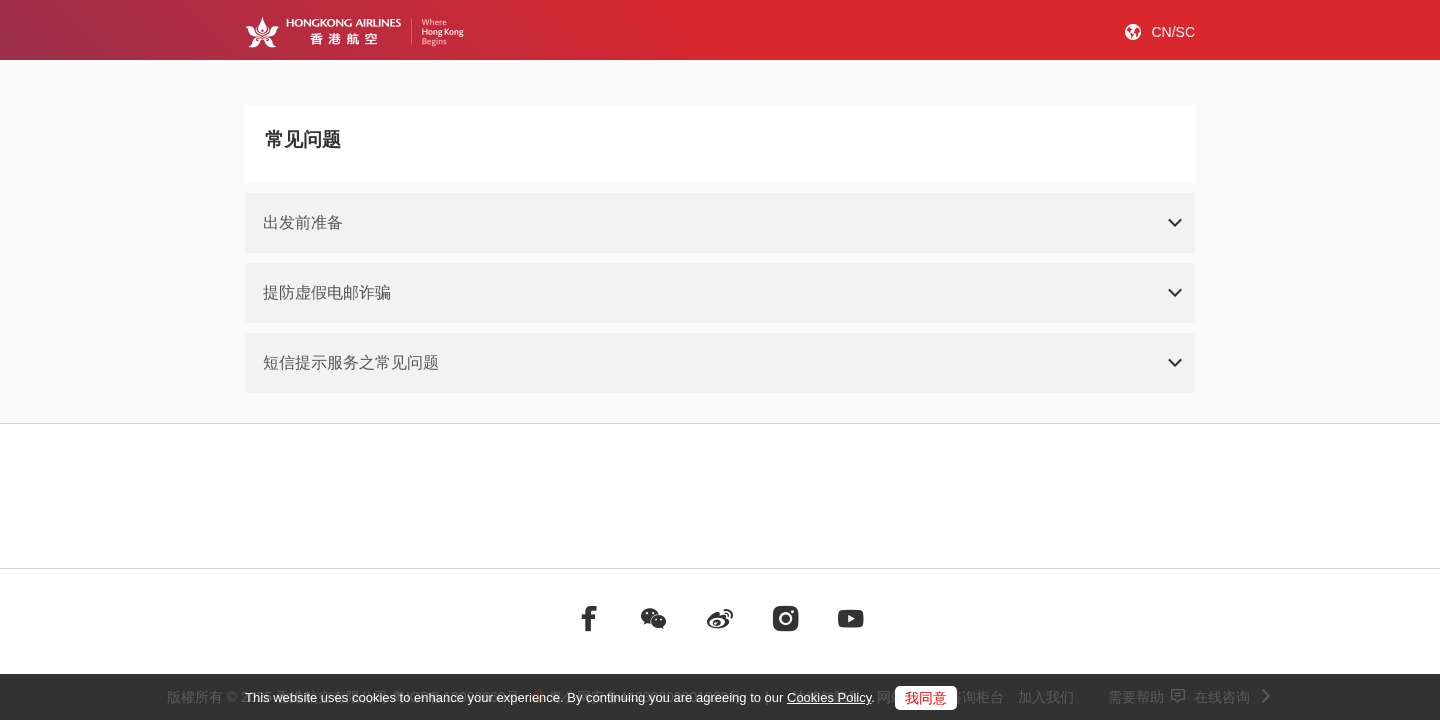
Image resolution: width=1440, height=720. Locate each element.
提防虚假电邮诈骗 (327, 292)
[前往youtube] (851, 619)
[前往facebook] (589, 619)
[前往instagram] (786, 619)
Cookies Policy (829, 697)
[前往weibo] (720, 619)
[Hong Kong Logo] (354, 32)
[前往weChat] (654, 619)
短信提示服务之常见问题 (351, 362)
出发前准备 (303, 222)
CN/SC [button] (1173, 32)
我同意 (926, 698)
